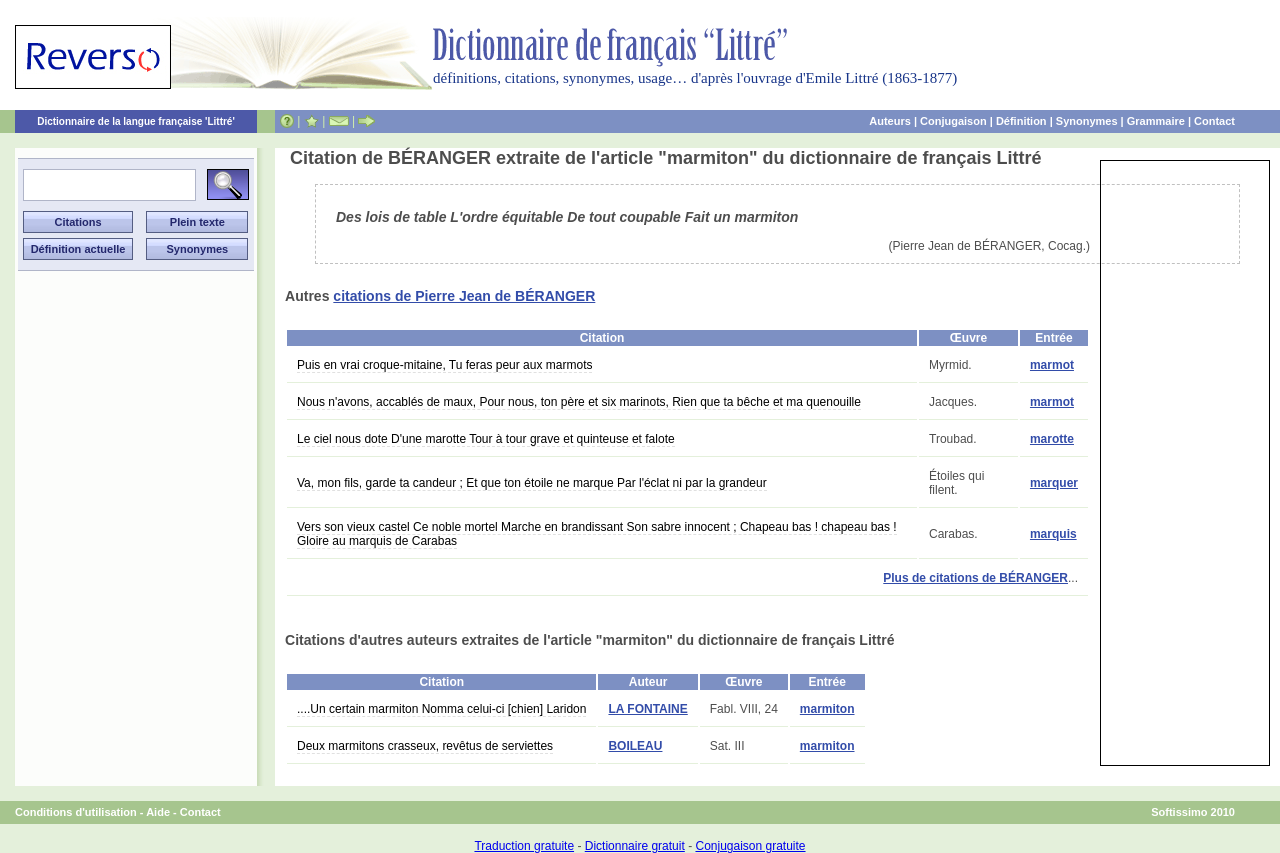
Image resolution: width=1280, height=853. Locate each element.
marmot (1052, 365)
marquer (1054, 483)
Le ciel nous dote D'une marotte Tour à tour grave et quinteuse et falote (486, 439)
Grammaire (1156, 121)
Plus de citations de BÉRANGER (975, 578)
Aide (158, 812)
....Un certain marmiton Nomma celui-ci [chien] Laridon (441, 709)
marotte (1052, 439)
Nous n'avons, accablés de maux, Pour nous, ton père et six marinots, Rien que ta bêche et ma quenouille (579, 402)
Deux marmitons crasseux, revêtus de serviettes (425, 746)
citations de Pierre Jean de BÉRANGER (464, 296)
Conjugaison (953, 121)
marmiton (827, 709)
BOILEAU (635, 746)
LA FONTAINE (647, 709)
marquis (1053, 534)
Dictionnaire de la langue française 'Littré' (136, 121)
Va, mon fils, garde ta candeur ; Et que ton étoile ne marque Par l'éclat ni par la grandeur (532, 483)
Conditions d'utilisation (76, 812)
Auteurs (890, 121)
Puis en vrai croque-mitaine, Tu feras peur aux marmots (444, 365)
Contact (1214, 121)
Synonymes (1087, 121)
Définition (1021, 121)
